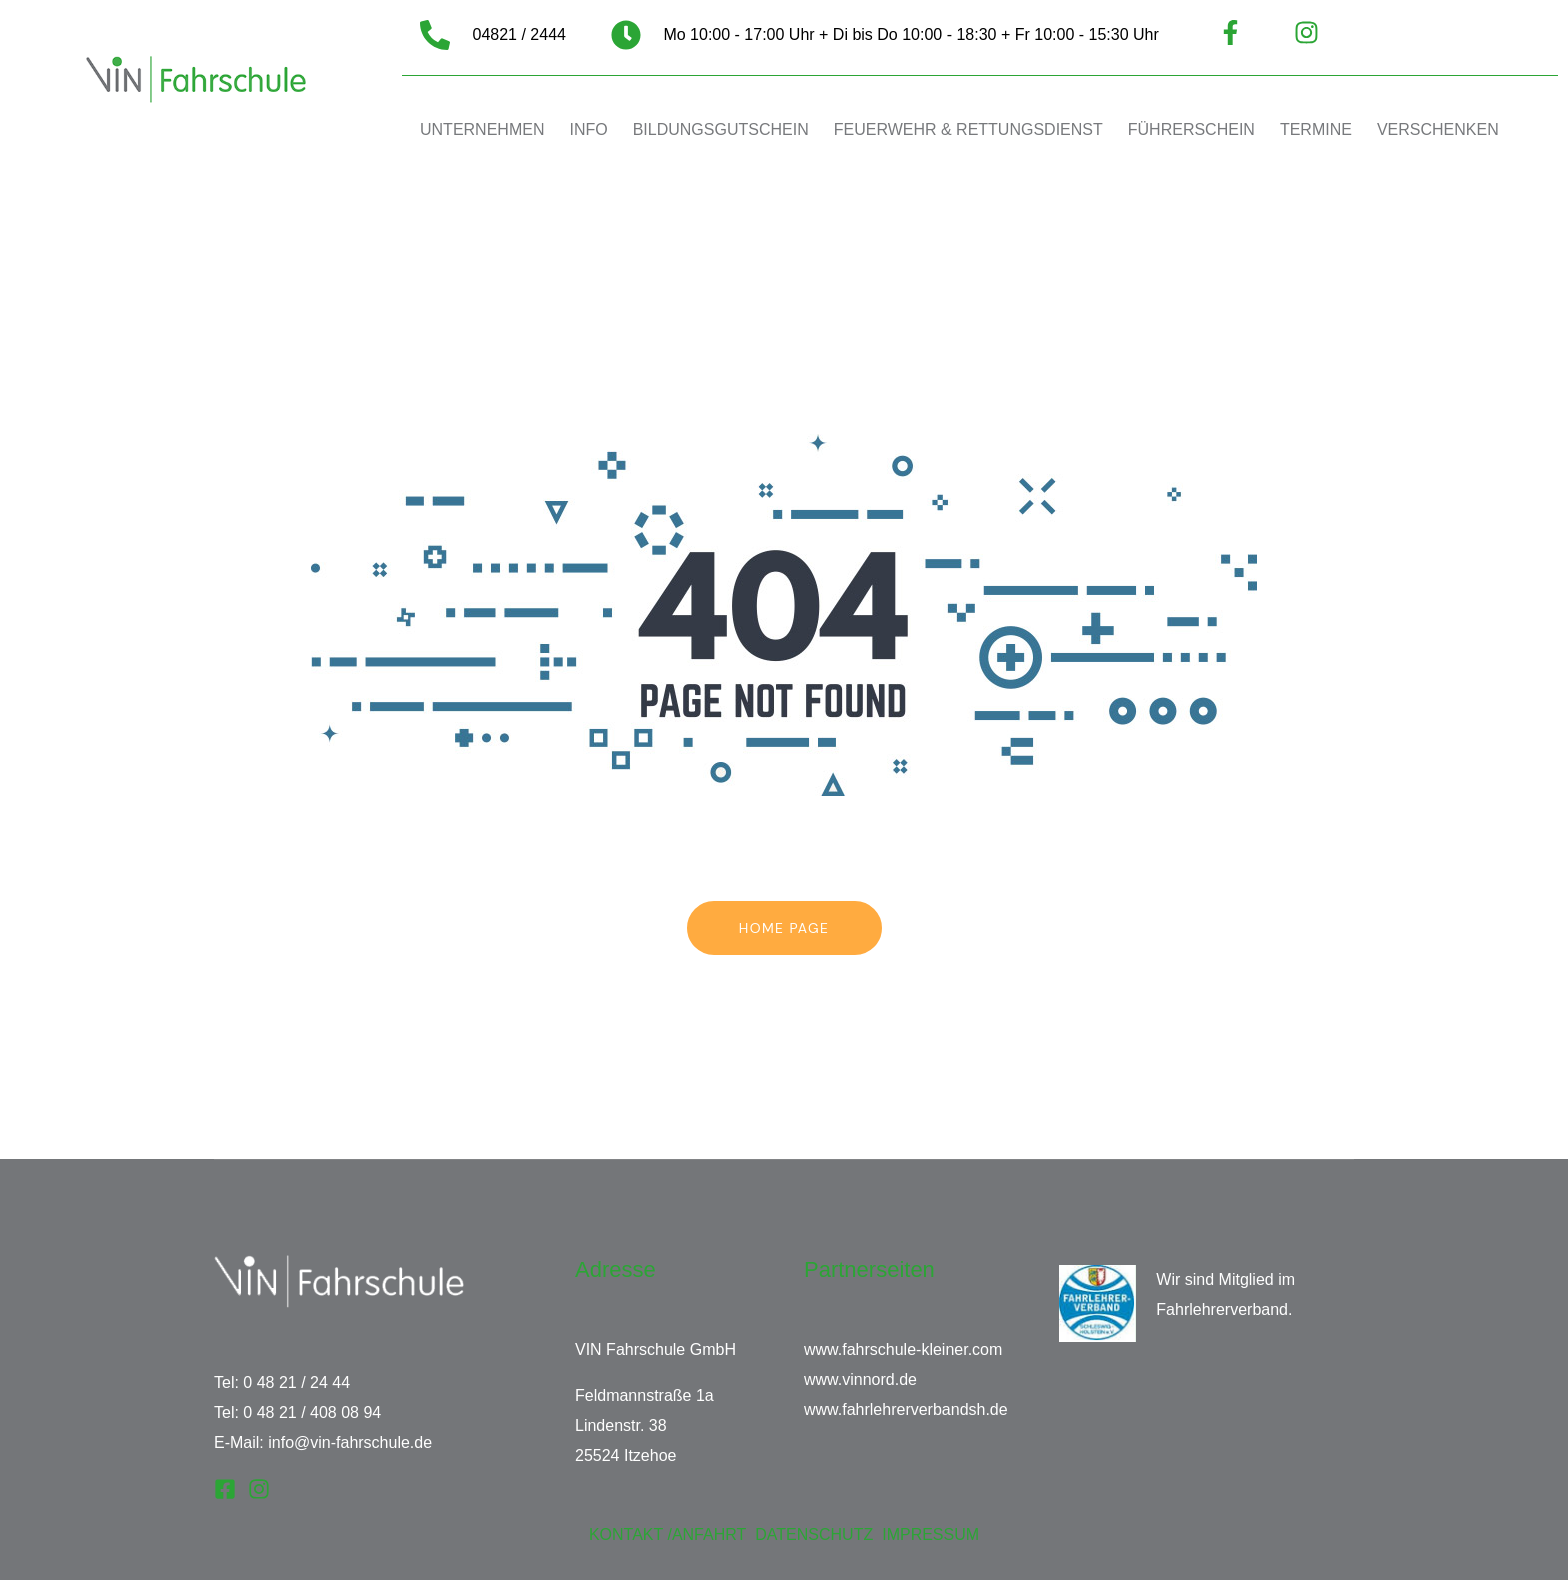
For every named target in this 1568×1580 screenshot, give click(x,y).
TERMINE (1316, 129)
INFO (588, 129)
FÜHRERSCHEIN (1191, 129)
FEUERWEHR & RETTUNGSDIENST (968, 129)
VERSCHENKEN (1438, 129)
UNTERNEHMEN (482, 129)
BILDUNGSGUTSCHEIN (721, 129)
